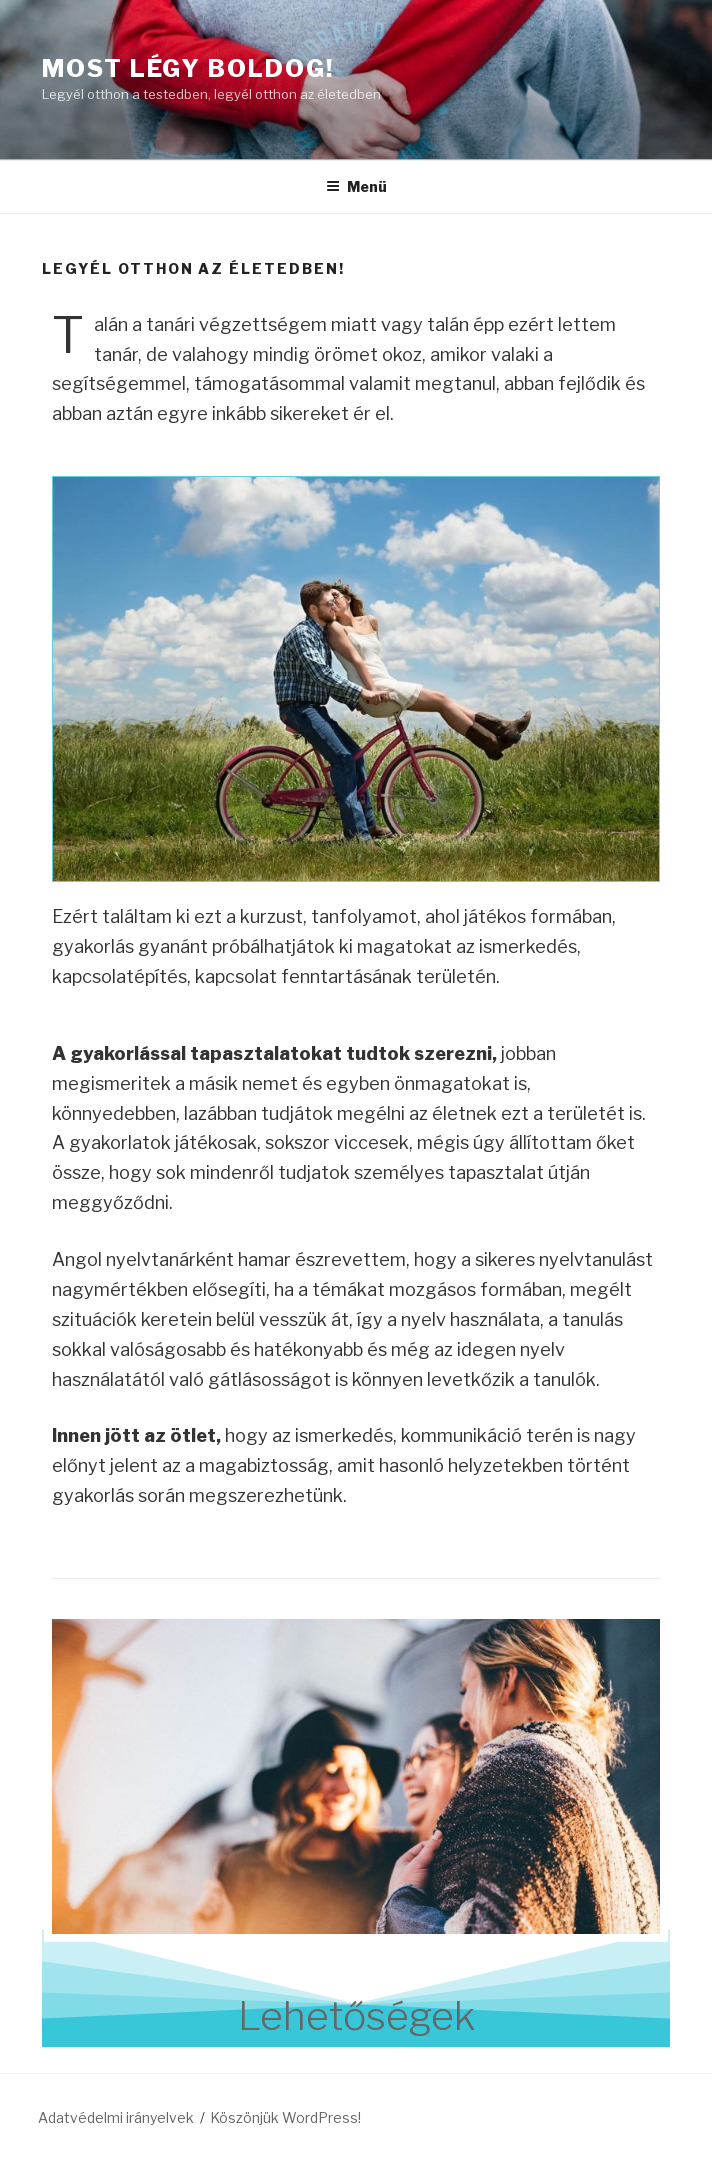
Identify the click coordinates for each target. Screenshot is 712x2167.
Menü (356, 186)
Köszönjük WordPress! (285, 2117)
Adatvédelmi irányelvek (116, 2117)
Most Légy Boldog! (188, 68)
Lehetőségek (356, 2016)
